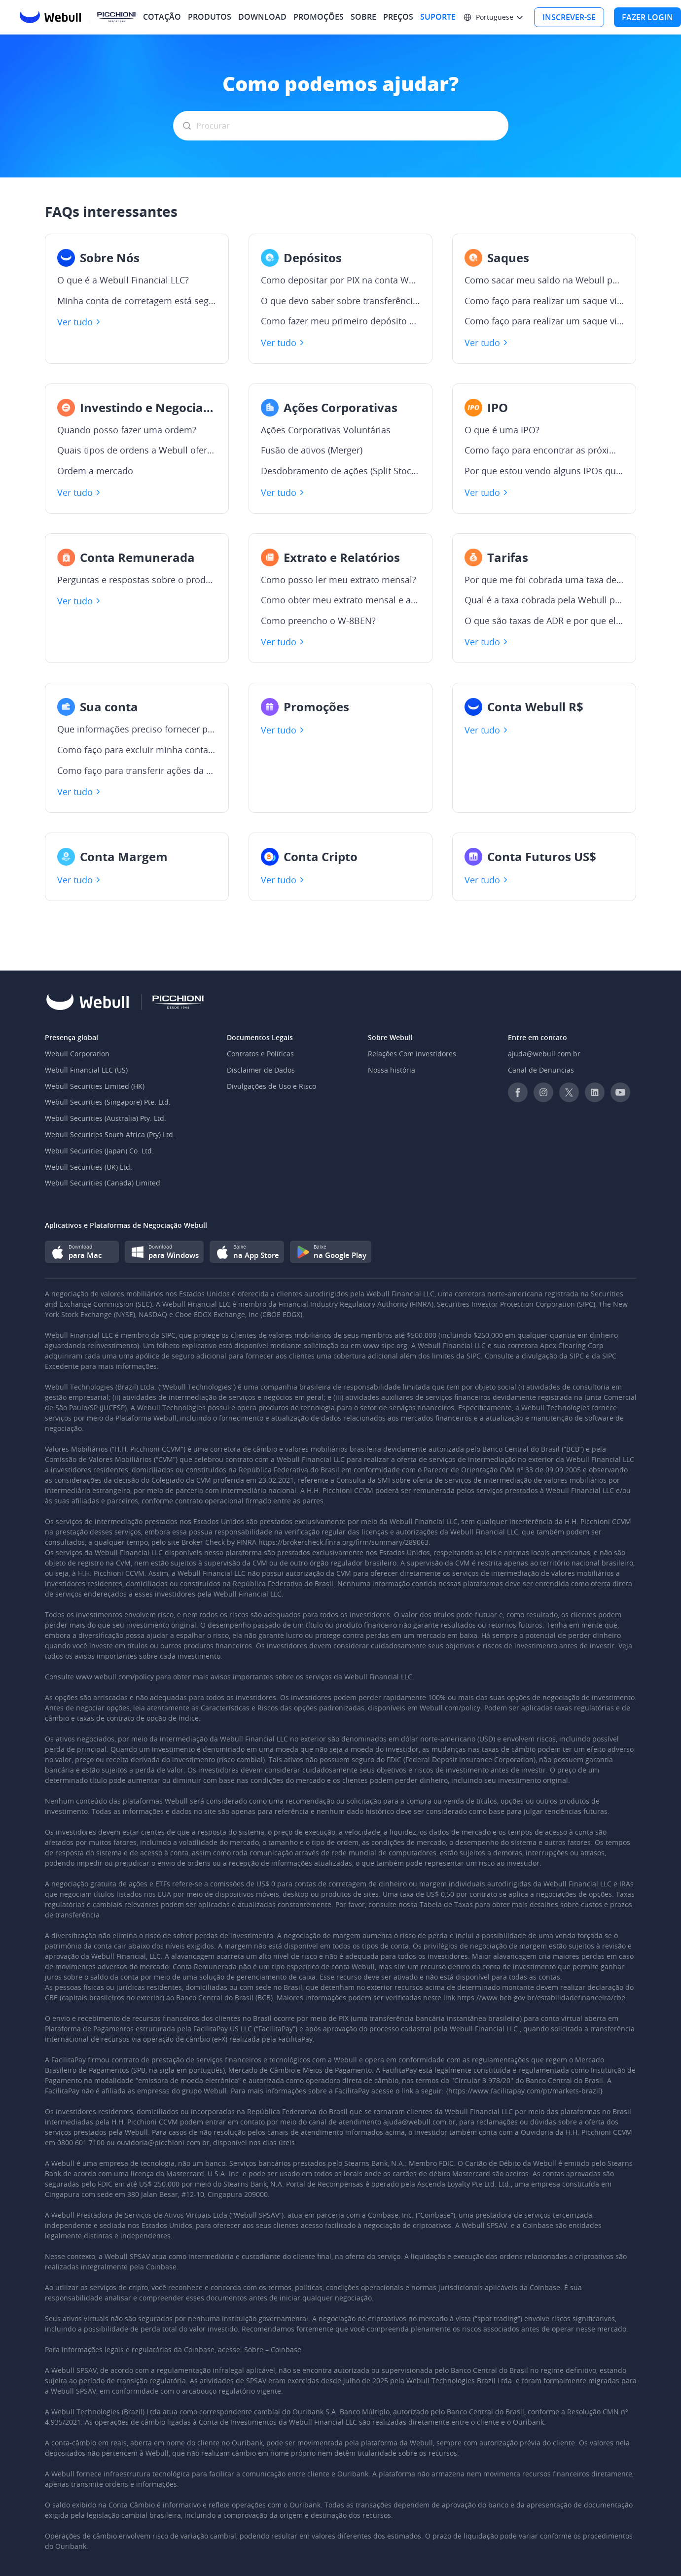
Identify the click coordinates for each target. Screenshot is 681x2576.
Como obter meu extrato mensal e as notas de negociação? (340, 600)
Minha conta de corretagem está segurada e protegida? (136, 301)
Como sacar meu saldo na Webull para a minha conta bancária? (544, 280)
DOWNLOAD (262, 17)
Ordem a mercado (95, 471)
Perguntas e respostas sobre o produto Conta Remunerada (136, 580)
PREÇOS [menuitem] (398, 17)
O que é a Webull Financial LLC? (123, 280)
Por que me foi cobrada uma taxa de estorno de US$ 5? (544, 580)
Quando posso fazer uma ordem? (126, 430)
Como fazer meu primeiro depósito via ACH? (340, 321)
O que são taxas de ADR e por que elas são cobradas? (544, 621)
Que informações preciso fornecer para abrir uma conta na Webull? (136, 729)
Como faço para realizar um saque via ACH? (544, 301)
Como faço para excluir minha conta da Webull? (136, 750)
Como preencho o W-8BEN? (318, 621)
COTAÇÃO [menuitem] (162, 17)
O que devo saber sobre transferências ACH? (340, 301)
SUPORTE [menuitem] (438, 17)
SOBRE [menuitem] (363, 17)
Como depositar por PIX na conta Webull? (340, 280)
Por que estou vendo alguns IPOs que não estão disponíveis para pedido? (544, 471)
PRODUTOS (209, 17)
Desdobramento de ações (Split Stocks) (340, 471)
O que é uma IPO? (502, 430)
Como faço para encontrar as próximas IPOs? (544, 450)
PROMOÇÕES (318, 17)
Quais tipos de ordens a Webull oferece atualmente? (136, 450)
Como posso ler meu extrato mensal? (338, 580)
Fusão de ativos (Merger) (311, 450)
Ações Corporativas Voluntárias (326, 430)
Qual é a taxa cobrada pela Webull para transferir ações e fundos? (544, 600)
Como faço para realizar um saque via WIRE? (544, 321)
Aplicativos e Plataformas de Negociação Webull (126, 1225)
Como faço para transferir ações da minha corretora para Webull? (136, 771)
